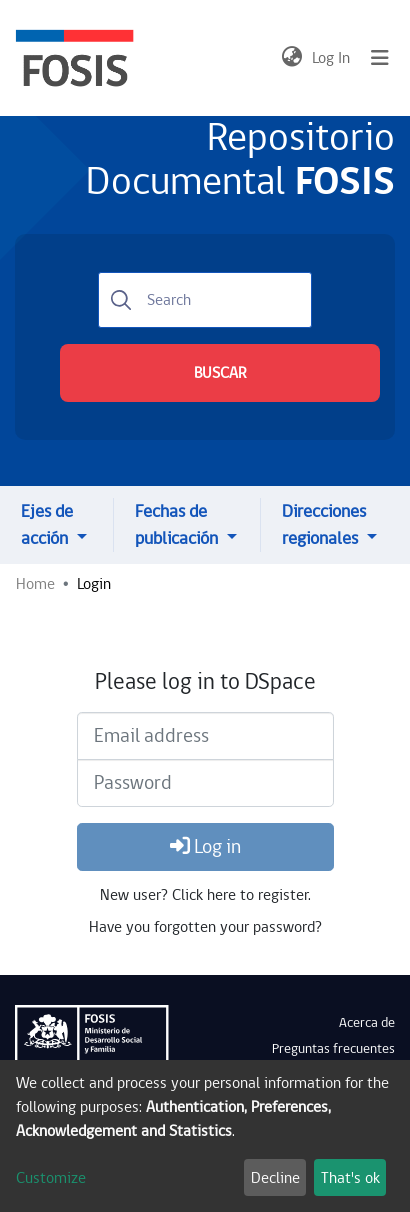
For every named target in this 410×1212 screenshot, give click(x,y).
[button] (291, 58)
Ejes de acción (47, 525)
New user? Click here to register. (205, 895)
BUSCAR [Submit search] (220, 373)
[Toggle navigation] (380, 58)
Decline (275, 1178)
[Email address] (205, 736)
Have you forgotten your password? (205, 927)
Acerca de (367, 1023)
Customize (51, 1178)
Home (35, 584)
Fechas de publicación (178, 525)
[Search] (205, 300)
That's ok (350, 1178)
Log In (332, 58)
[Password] (205, 783)
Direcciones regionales (324, 525)
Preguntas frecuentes (333, 1049)
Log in (205, 847)
